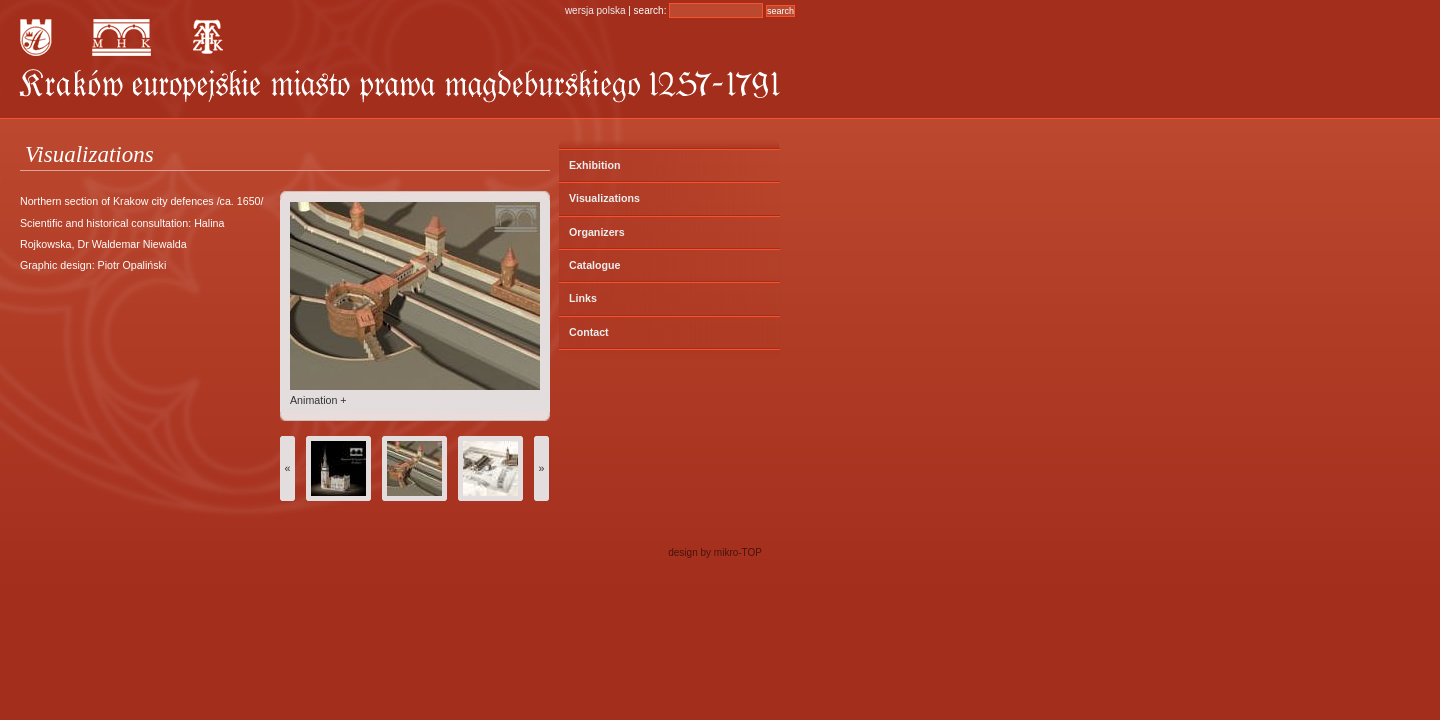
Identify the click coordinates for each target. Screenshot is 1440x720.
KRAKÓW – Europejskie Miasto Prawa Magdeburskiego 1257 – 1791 (400, 86)
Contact (589, 332)
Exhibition (595, 165)
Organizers (597, 232)
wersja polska (595, 10)
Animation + (318, 400)
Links (583, 298)
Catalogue (595, 265)
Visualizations (604, 198)
